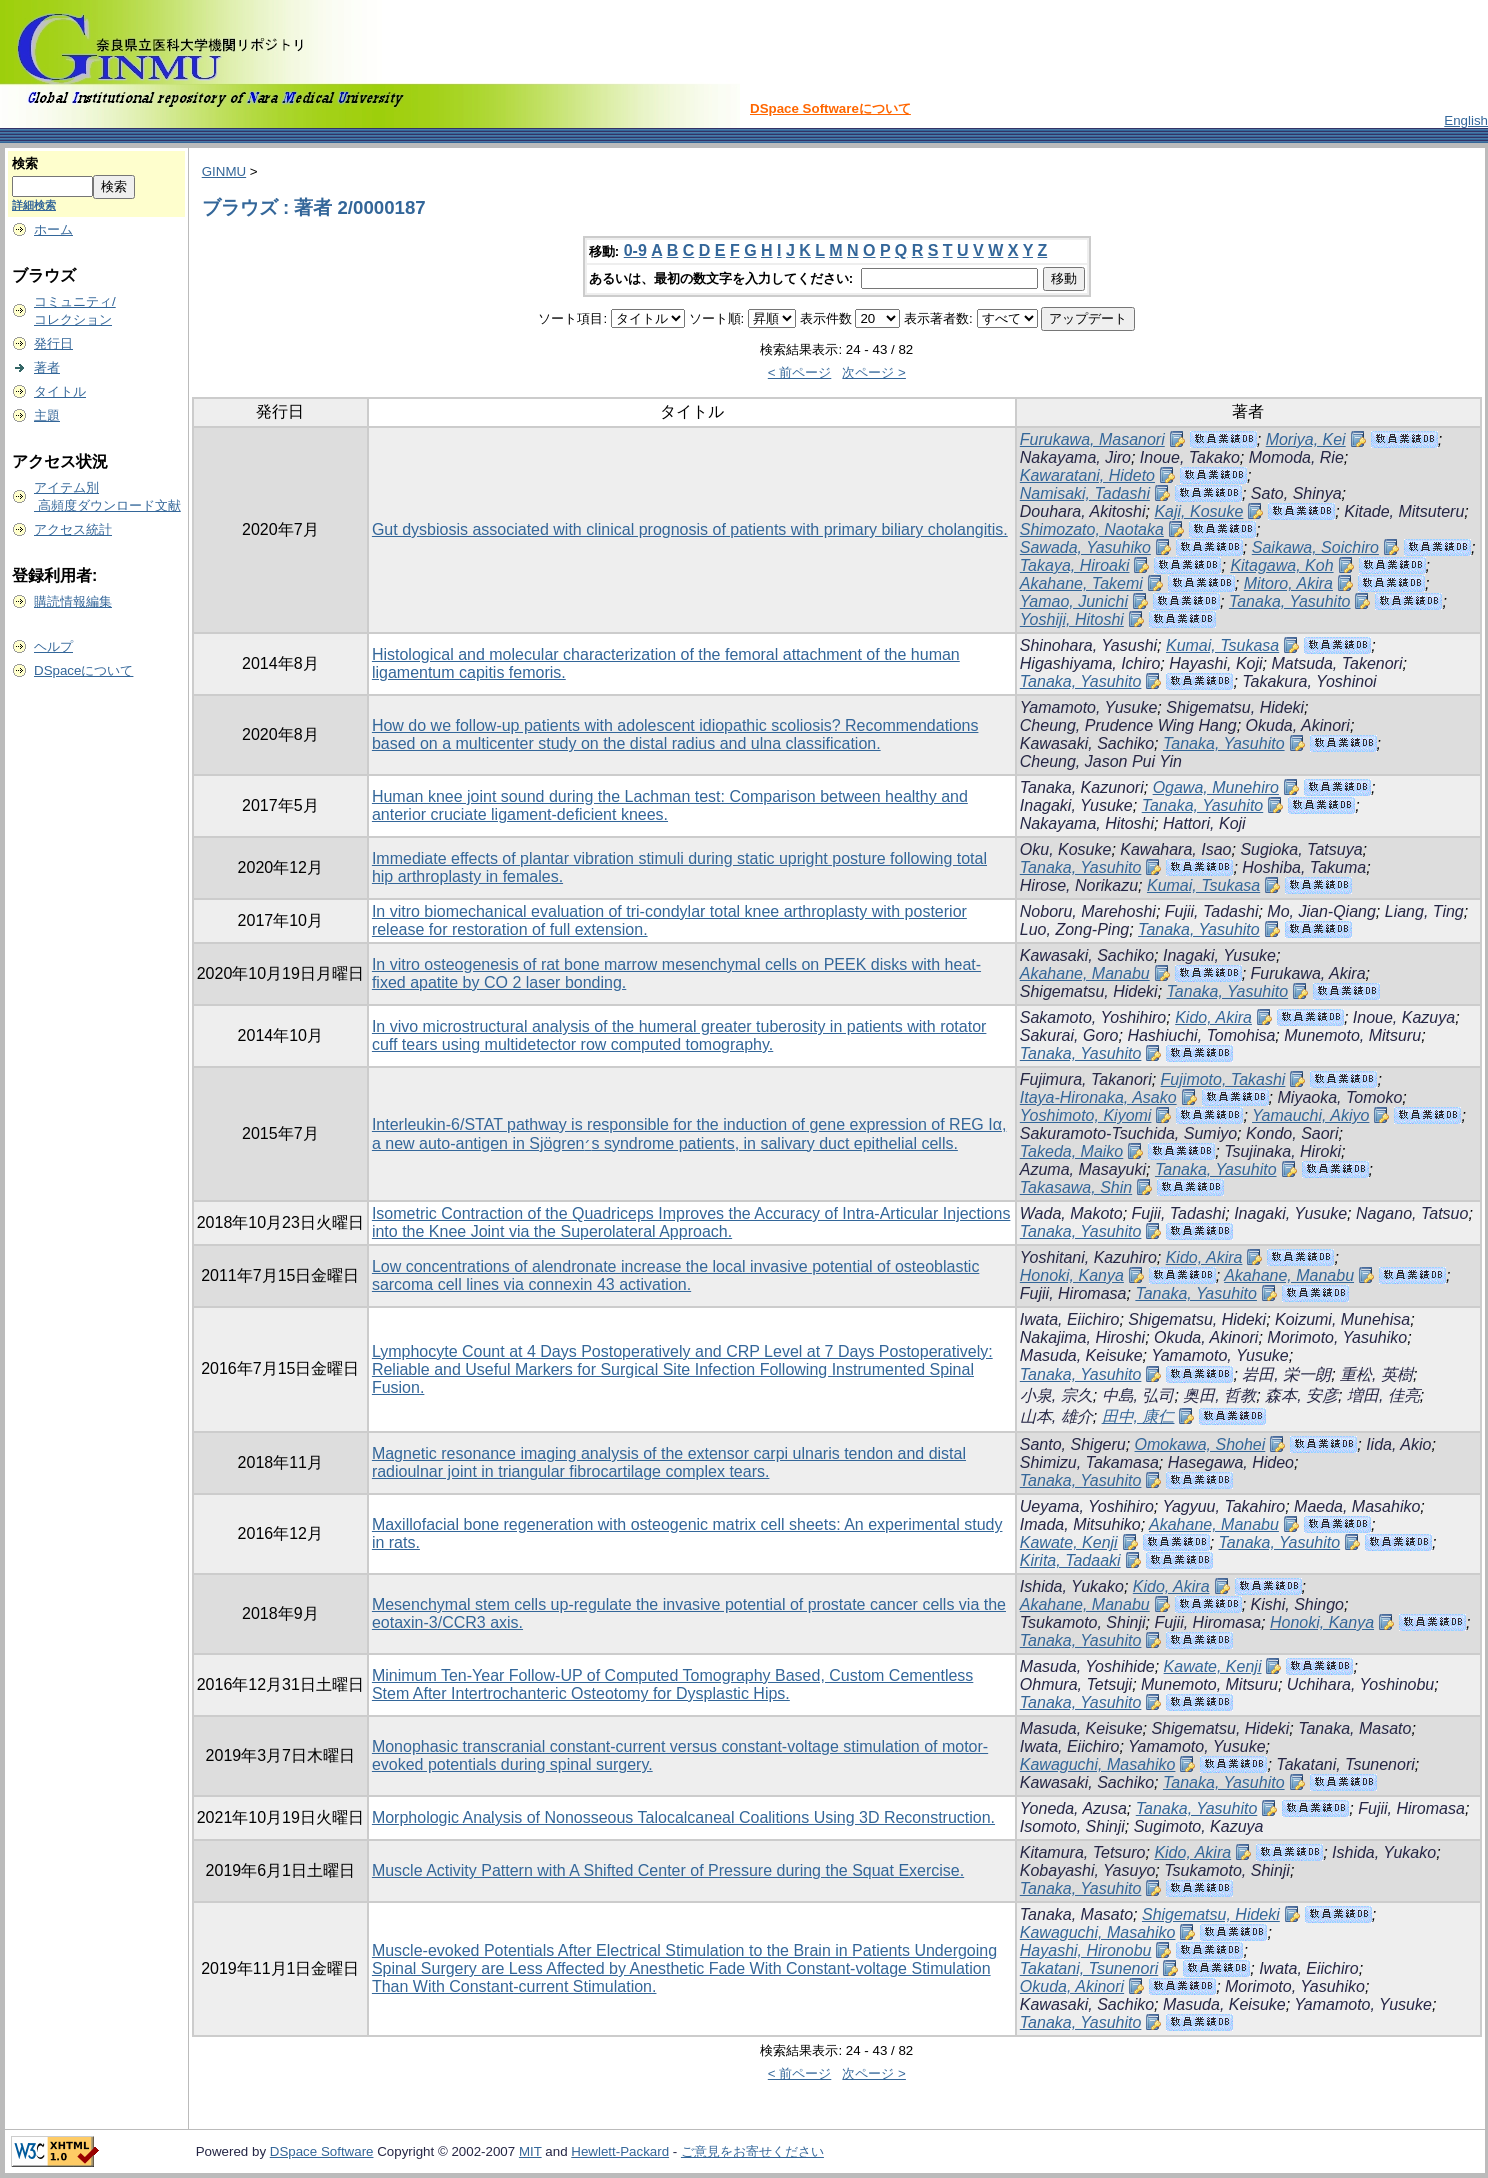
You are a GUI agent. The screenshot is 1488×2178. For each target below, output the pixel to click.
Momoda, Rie (1296, 457)
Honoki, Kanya (1072, 1275)
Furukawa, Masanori (1092, 439)
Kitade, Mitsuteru (1404, 511)
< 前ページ (800, 372)
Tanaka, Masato (1354, 1728)
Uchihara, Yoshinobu (1360, 1684)
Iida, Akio (1398, 1444)
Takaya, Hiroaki (1075, 565)
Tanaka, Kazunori (1082, 787)
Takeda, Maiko (1071, 1151)
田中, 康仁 (1138, 1416)
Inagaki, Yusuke (1076, 805)
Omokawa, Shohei (1200, 1444)
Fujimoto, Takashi (1223, 1079)
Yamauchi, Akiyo (1310, 1115)
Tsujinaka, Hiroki (1282, 1151)
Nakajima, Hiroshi (1082, 1337)
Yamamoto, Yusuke (1089, 707)
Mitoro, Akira (1288, 583)
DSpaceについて (83, 670)
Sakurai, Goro (1069, 1035)
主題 (47, 415)
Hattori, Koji (1204, 823)
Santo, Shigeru (1073, 1444)
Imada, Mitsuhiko (1080, 1524)
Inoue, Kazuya (1404, 1017)
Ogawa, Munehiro (1216, 787)
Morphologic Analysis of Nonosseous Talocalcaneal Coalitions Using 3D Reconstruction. (683, 1817)
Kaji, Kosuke (1198, 511)
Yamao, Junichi (1074, 601)
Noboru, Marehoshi (1088, 911)
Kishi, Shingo (1297, 1604)
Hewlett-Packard (620, 2151)
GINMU (224, 171)
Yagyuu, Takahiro (1223, 1506)
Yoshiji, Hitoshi (1072, 619)
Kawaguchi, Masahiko (1098, 1764)
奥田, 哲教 (1219, 1395)
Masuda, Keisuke (1081, 1355)
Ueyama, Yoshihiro (1087, 1506)
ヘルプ (53, 646)
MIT (530, 2151)
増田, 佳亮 (1383, 1395)
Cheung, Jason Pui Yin (1101, 761)
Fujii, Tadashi (1212, 911)
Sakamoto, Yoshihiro (1093, 1017)
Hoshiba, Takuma (1304, 867)
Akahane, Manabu (1085, 973)
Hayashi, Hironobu (1086, 1950)
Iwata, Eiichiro (1070, 1319)
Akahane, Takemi (1081, 583)
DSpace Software (322, 2151)
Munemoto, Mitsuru (1352, 1035)
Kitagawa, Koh (1281, 565)
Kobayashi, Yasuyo (1088, 1870)
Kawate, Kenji (1069, 1542)
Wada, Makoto (1071, 1213)
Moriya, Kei (1306, 439)
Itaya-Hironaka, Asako (1098, 1097)
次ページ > (874, 372)
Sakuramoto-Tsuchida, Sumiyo (1128, 1133)
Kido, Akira (1213, 1017)
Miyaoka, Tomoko (1340, 1097)
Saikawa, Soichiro (1315, 547)
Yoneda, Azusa (1073, 1808)
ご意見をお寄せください (752, 2151)
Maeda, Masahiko (1357, 1506)
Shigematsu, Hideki (1235, 707)
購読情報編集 (73, 601)
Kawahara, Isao (1175, 849)
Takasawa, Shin (1076, 1187)
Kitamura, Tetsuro (1083, 1852)
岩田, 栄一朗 (1286, 1374)
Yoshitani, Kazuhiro (1088, 1257)
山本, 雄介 (1056, 1416)
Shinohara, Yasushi (1088, 645)
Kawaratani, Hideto (1087, 475)
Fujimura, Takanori (1086, 1079)
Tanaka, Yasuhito (1290, 601)
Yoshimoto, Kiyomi (1086, 1115)
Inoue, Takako (1190, 457)
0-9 (635, 250)
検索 (25, 163)
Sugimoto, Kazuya (1199, 1826)
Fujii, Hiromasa (1073, 1293)
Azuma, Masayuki (1083, 1169)
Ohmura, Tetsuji (1076, 1684)
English (1466, 120)
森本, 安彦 (1301, 1395)
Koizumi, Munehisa (1342, 1319)
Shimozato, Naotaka (1092, 529)
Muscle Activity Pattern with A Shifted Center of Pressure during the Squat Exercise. (668, 1870)
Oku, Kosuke (1066, 849)
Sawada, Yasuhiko (1085, 547)
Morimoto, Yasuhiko (1337, 1337)
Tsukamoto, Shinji (1083, 1622)
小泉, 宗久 (1056, 1395)
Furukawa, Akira (1308, 973)
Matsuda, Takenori (1336, 663)
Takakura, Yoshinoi (1309, 681)
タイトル (60, 391)
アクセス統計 (73, 529)
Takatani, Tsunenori (1345, 1764)
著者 (47, 367)
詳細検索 (34, 205)
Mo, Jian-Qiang (1321, 911)
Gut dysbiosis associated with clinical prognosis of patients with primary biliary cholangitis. (690, 529)
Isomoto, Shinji (1072, 1826)
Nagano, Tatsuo (1412, 1213)
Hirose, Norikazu (1079, 885)
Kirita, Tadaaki (1070, 1560)
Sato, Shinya (1296, 493)
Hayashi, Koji (1215, 663)
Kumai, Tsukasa (1222, 645)
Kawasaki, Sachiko (1087, 743)
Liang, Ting (1424, 911)
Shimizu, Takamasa (1089, 1462)
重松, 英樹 (1376, 1374)
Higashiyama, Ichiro (1090, 663)
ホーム (53, 229)
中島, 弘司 (1138, 1395)
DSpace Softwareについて (830, 108)
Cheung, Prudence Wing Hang (1128, 725)
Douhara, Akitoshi (1083, 511)
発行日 (53, 343)
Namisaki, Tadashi (1085, 493)
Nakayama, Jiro (1075, 457)
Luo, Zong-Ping (1074, 929)
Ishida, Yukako (1072, 1586)
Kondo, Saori (1292, 1133)
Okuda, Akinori (1298, 725)
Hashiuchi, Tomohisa (1201, 1035)
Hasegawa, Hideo (1231, 1462)
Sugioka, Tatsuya (1301, 849)
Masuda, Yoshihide (1087, 1666)
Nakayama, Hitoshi (1087, 823)
